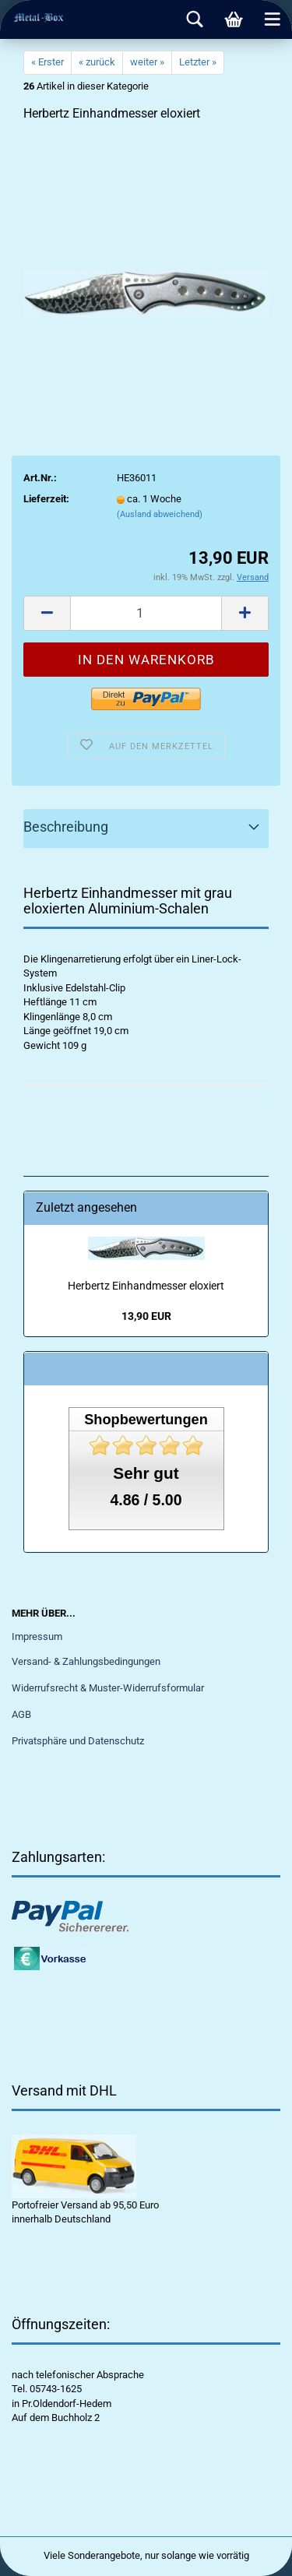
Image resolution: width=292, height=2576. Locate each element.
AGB (21, 1714)
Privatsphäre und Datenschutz (78, 1741)
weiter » (147, 62)
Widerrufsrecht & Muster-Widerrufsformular (108, 1688)
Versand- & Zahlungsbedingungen (86, 1661)
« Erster (47, 62)
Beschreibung (65, 826)
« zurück (97, 62)
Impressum (37, 1636)
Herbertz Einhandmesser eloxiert (146, 1285)
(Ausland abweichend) (159, 514)
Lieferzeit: (46, 499)
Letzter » (197, 62)
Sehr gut (145, 1473)
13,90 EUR (146, 1316)
